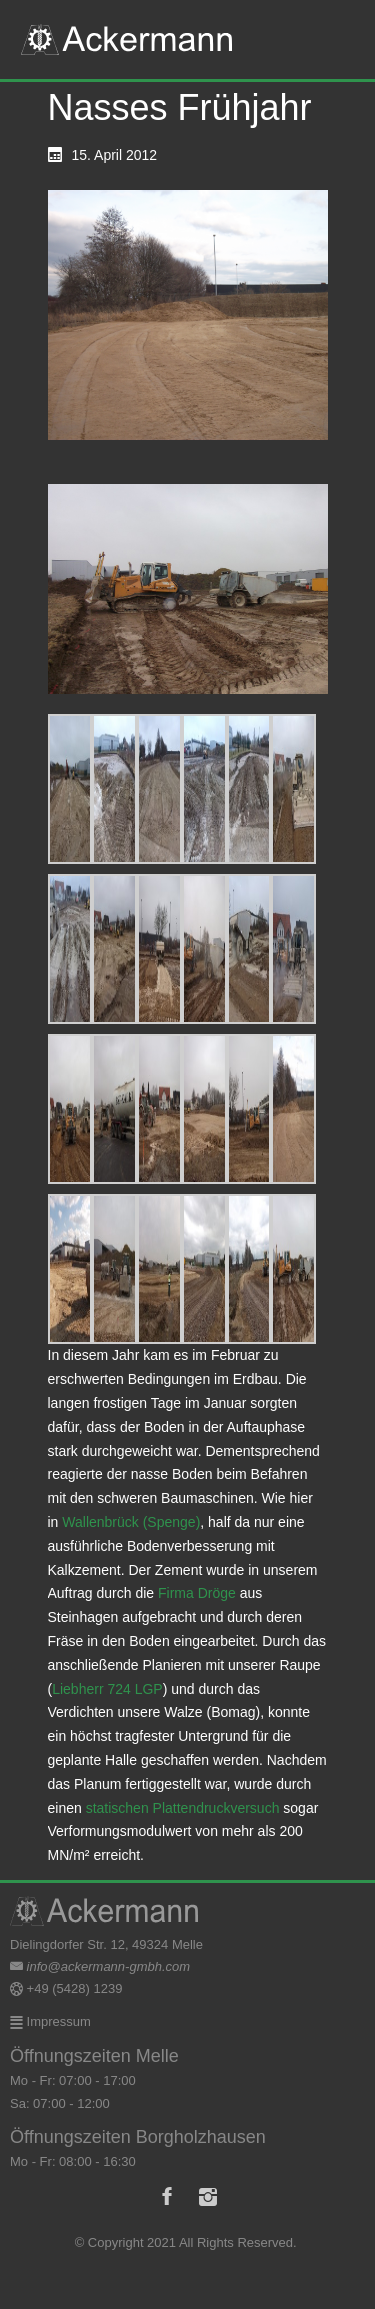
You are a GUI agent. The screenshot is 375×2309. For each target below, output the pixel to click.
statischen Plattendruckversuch (183, 1808)
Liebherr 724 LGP (107, 1689)
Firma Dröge (197, 1593)
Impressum (57, 2021)
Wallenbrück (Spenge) (131, 1522)
